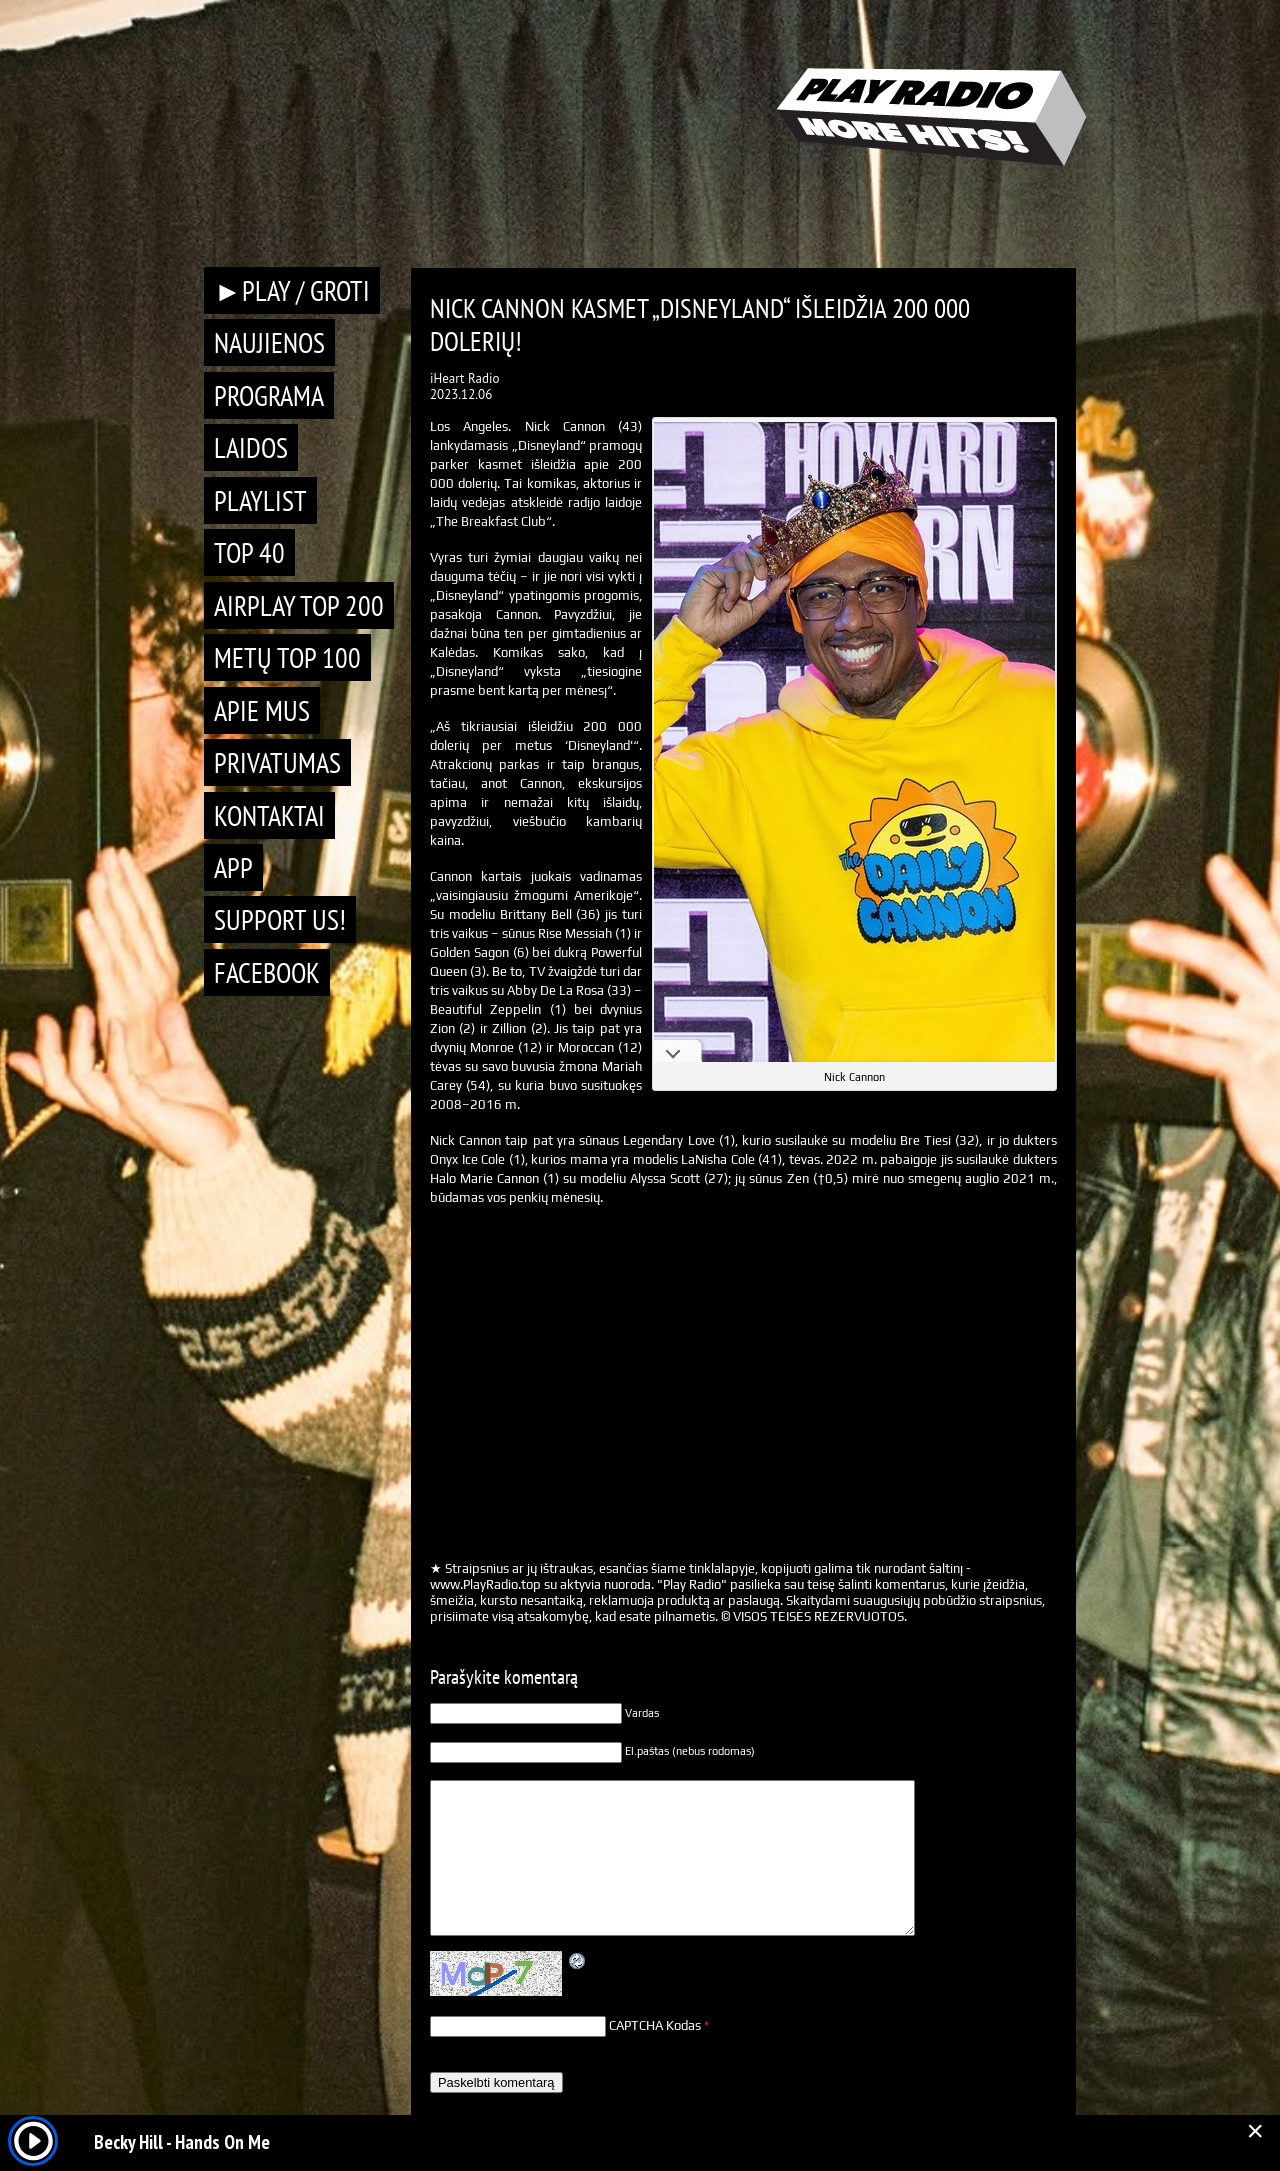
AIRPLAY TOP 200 (299, 605)
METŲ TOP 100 (287, 657)
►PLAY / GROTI (292, 290)
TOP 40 (249, 552)
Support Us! (280, 919)
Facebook (267, 972)
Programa (269, 395)
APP (233, 867)
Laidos (251, 447)
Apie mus (262, 710)
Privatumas (277, 762)
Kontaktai (269, 815)
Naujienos (269, 342)
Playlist (260, 500)
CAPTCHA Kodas (655, 2025)
